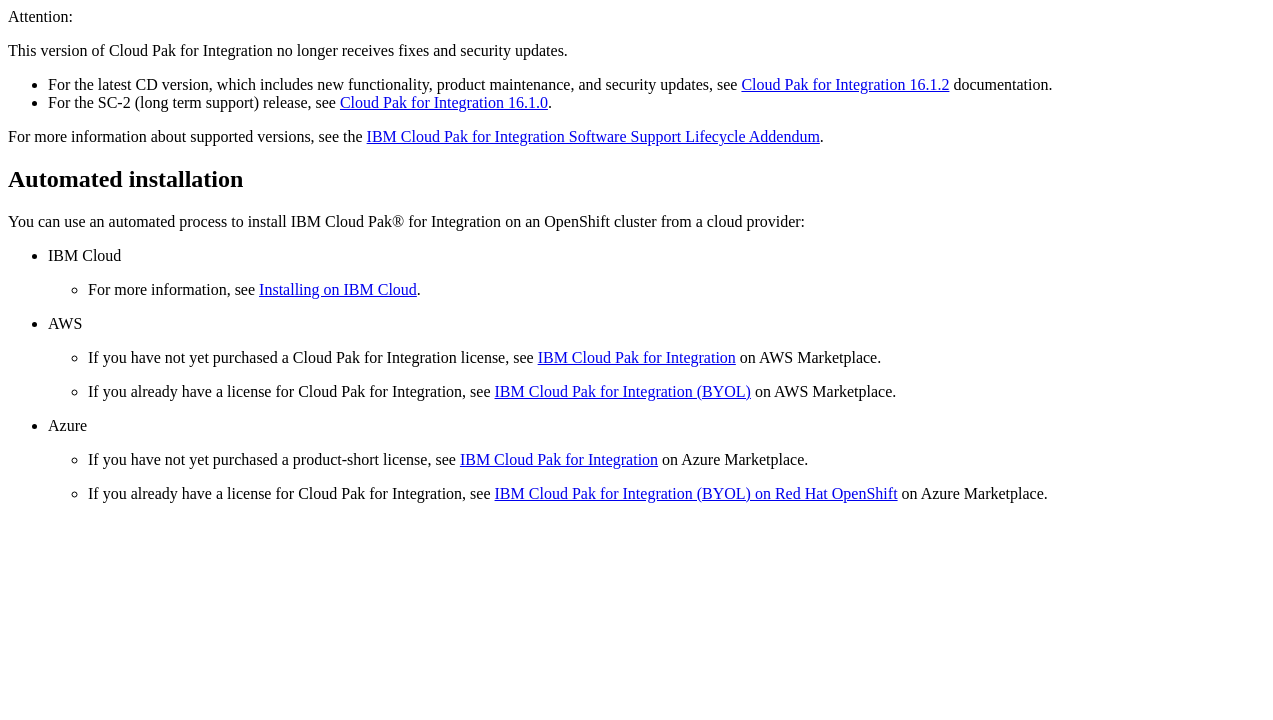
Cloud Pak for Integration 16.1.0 (444, 102)
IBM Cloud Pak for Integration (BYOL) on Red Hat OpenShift (696, 493)
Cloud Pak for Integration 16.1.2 (845, 84)
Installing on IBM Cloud (338, 289)
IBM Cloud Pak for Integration (637, 357)
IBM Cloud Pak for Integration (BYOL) (623, 391)
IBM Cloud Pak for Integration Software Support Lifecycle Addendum (593, 136)
